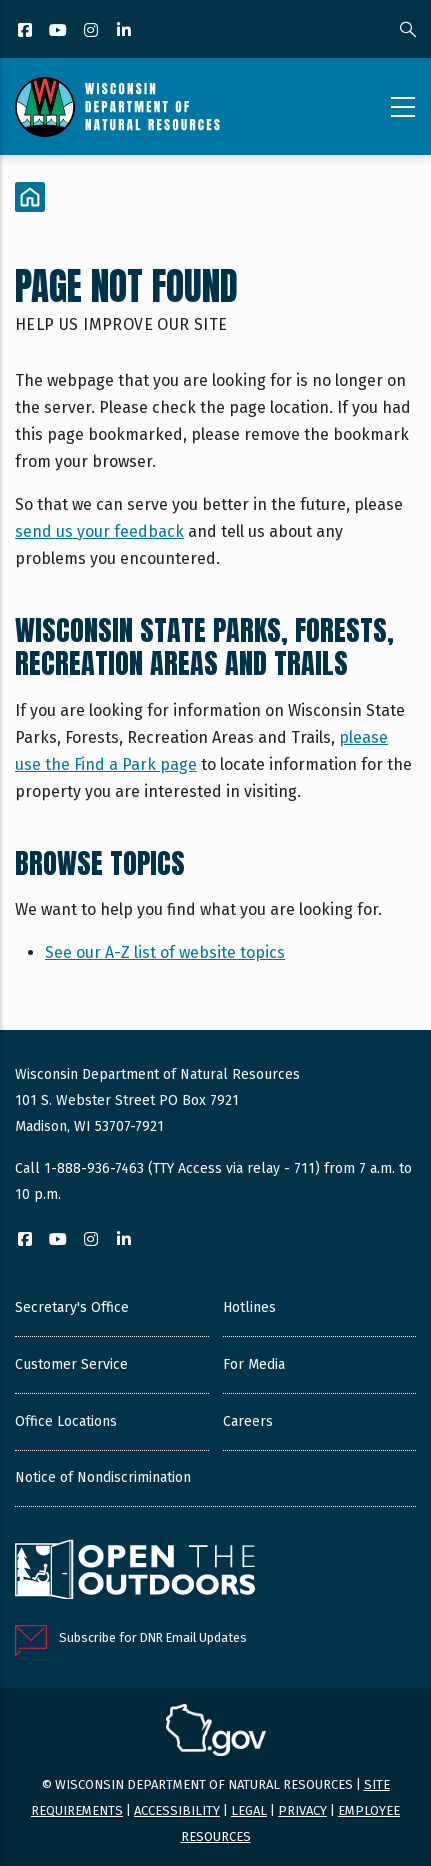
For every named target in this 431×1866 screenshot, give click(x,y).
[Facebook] (26, 31)
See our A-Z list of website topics (165, 952)
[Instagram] (92, 31)
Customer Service (71, 1364)
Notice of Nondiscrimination (103, 1477)
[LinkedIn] (125, 31)
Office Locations (66, 1421)
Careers (248, 1421)
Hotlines (249, 1307)
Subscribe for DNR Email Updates (153, 1637)
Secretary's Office (72, 1307)
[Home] (30, 197)
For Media (254, 1364)
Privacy (302, 1810)
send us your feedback (99, 531)
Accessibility (177, 1810)
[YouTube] (59, 31)
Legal (249, 1810)
